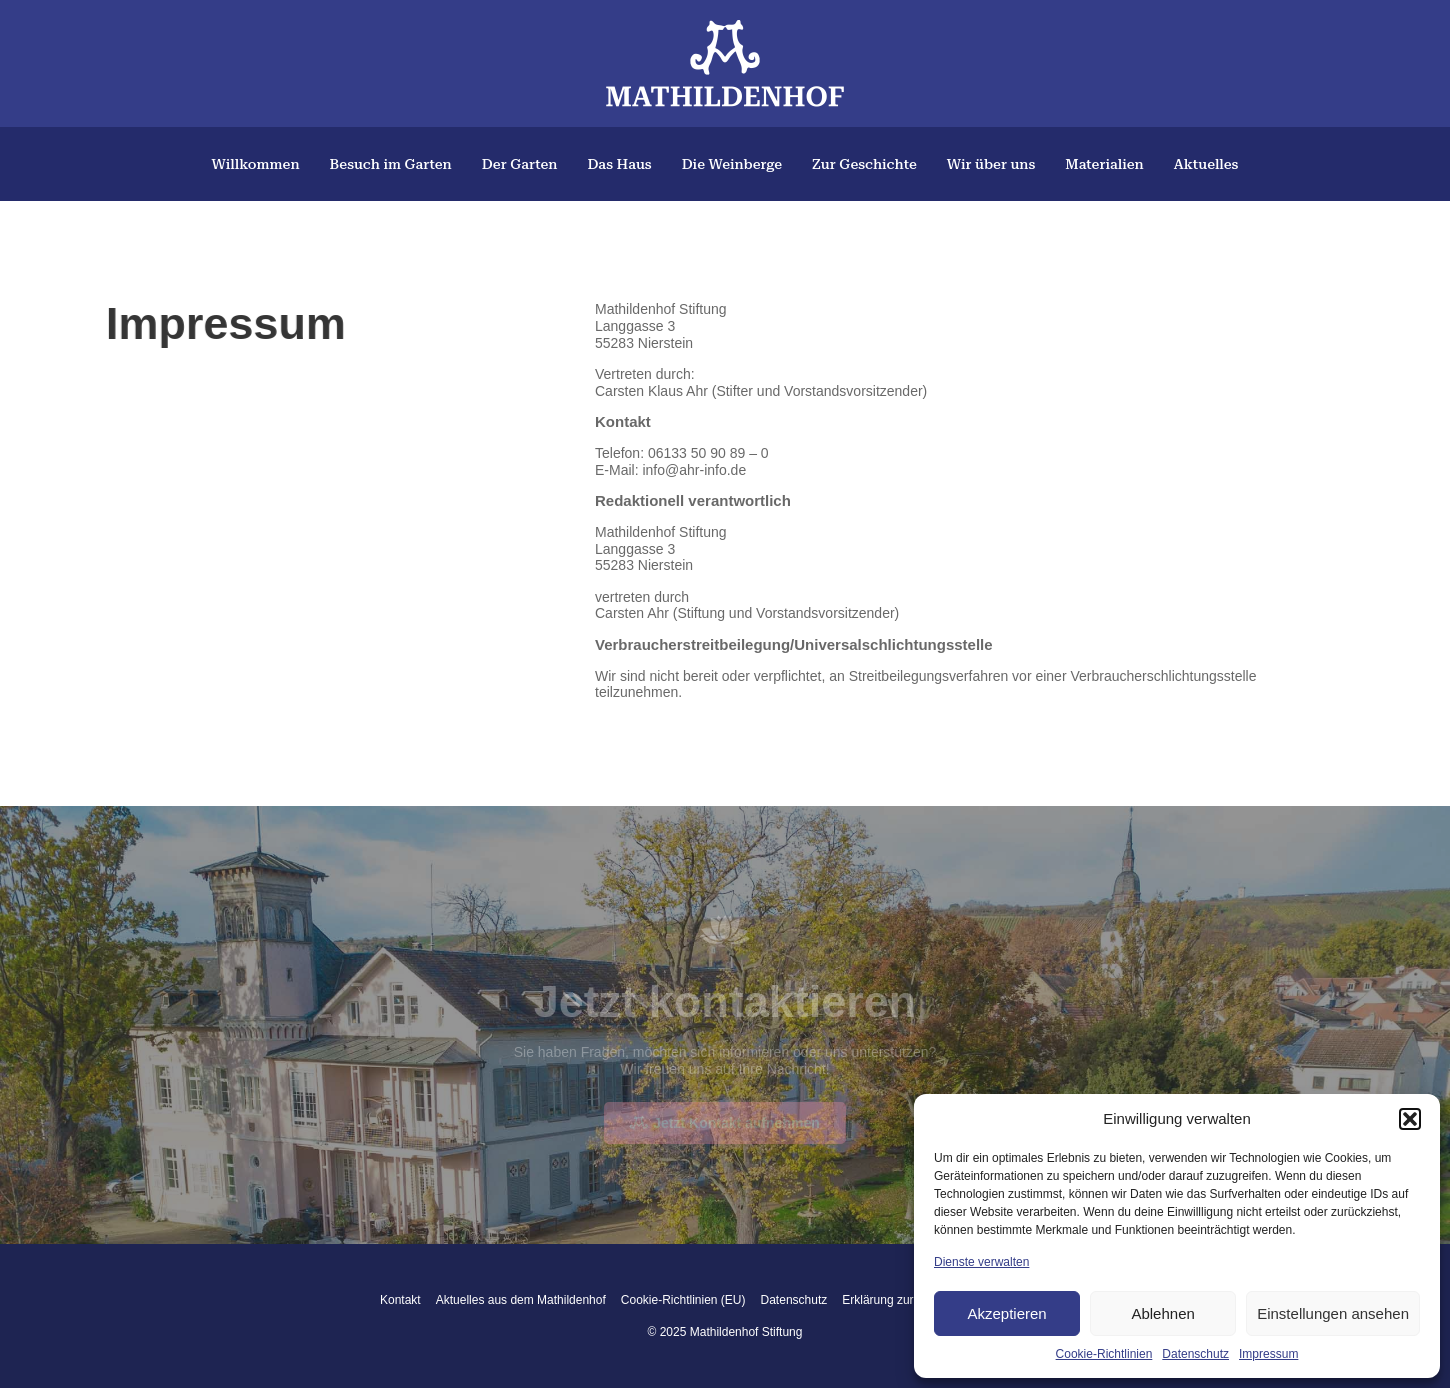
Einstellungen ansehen (1333, 1313)
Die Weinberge (732, 164)
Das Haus (619, 164)
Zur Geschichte (864, 164)
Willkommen (256, 164)
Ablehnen (1162, 1313)
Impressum (1268, 1354)
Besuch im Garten (391, 164)
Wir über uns (991, 164)
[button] (1410, 1119)
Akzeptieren (1006, 1313)
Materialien (1104, 164)
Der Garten (520, 164)
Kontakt (400, 1300)
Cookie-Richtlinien (1104, 1354)
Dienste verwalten (981, 1262)
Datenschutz (1195, 1354)
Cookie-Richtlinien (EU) (683, 1300)
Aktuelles (1206, 164)
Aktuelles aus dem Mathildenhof (521, 1300)
